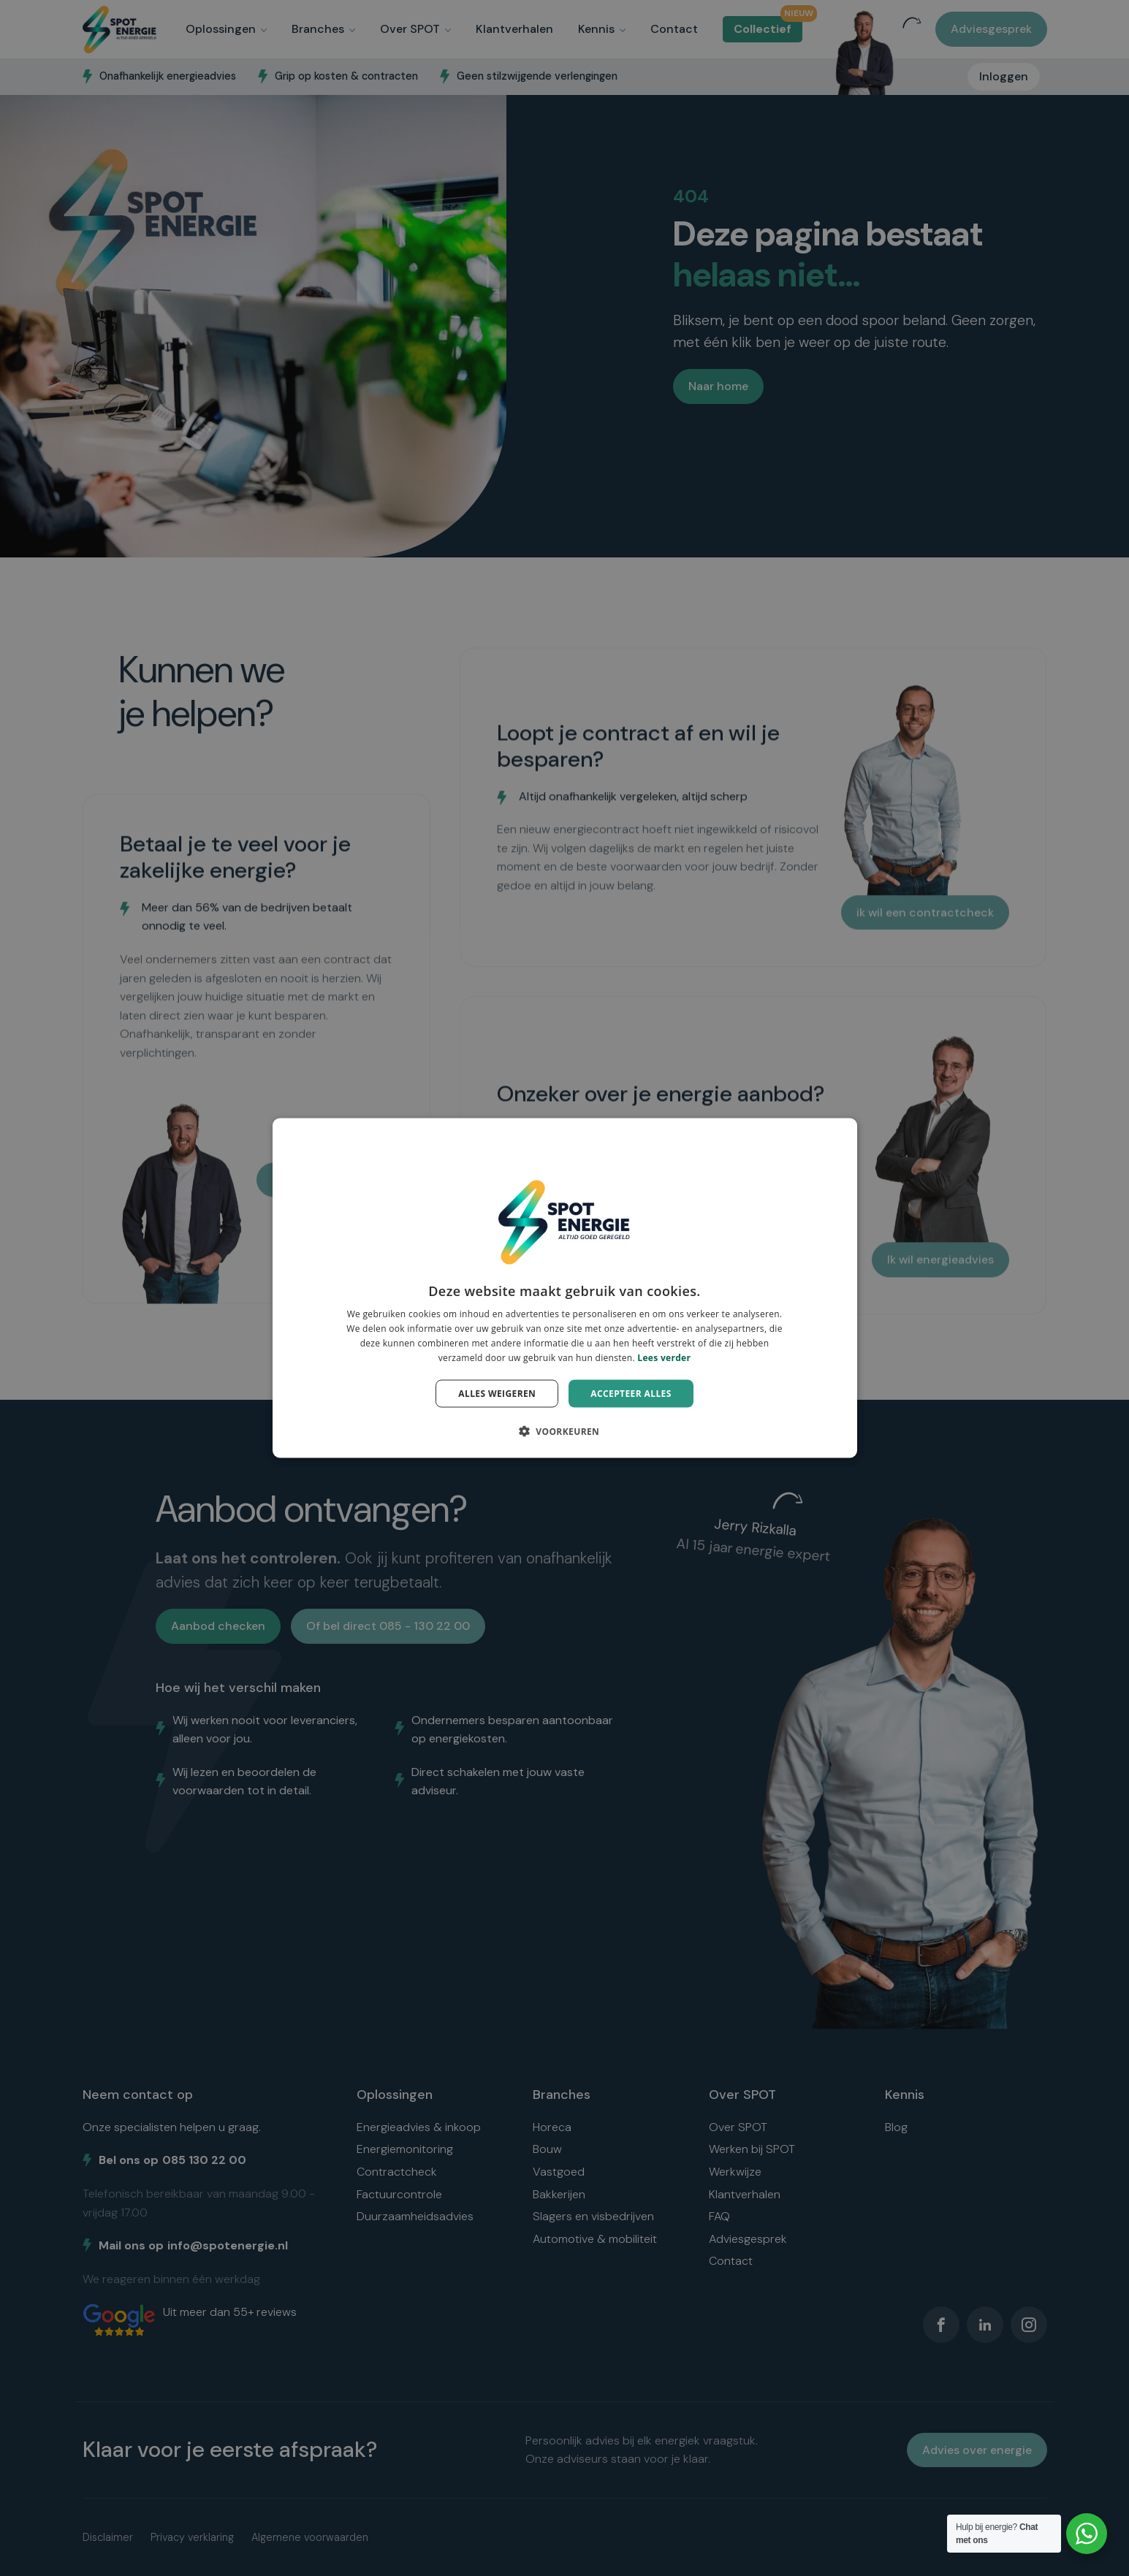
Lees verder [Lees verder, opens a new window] (664, 1357)
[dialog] (565, 1288)
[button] (565, 1430)
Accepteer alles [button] (630, 1393)
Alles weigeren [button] (497, 1393)
